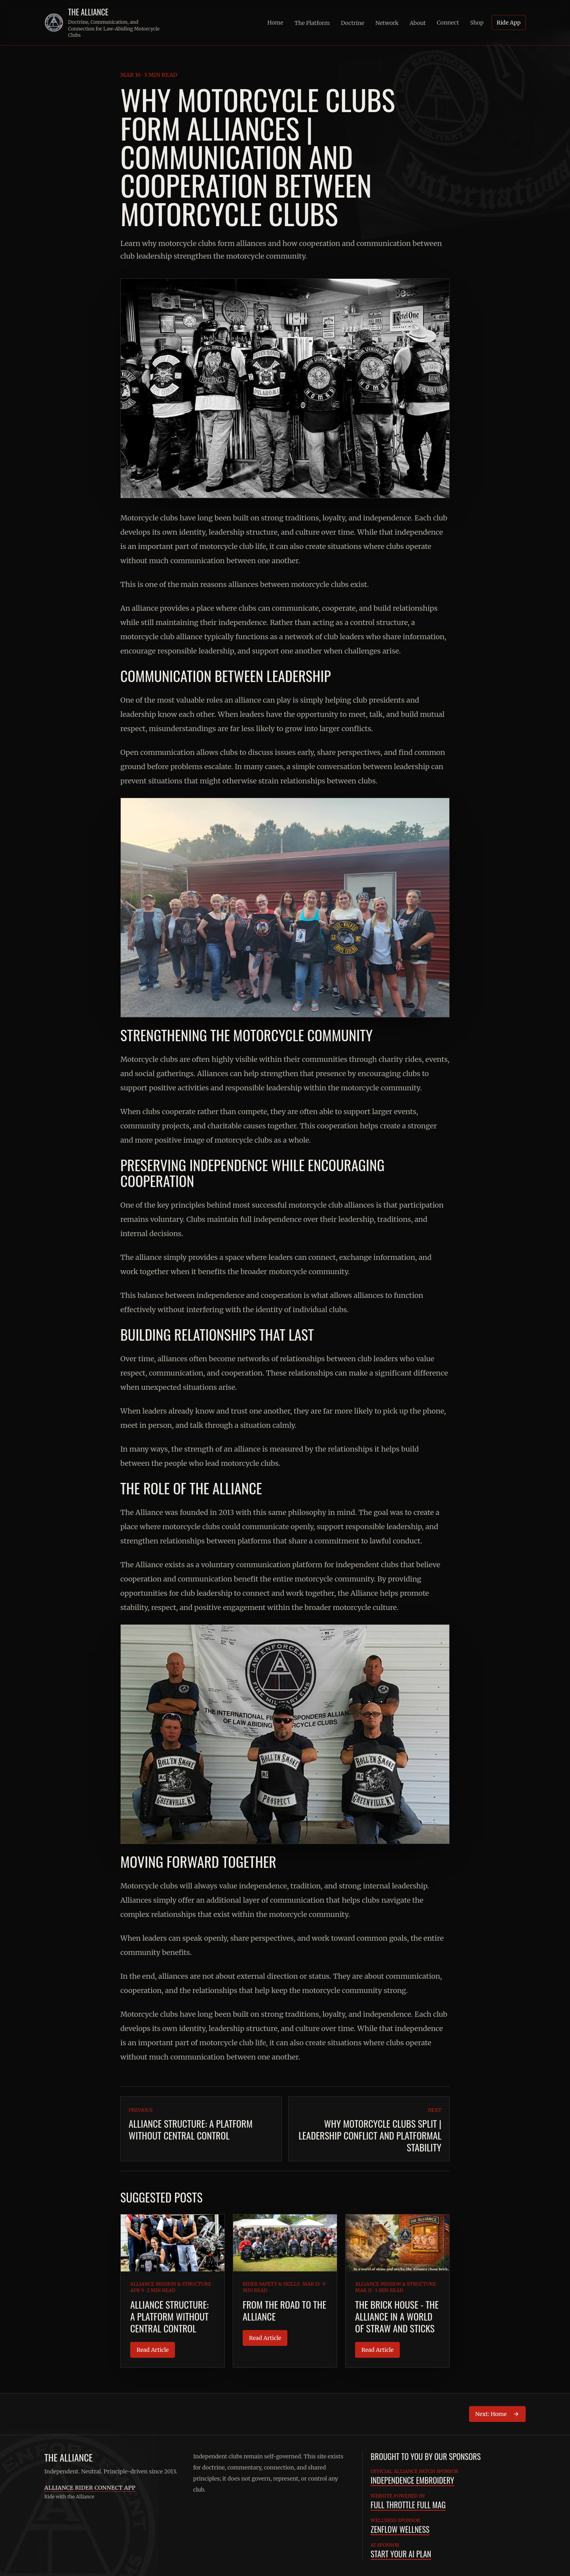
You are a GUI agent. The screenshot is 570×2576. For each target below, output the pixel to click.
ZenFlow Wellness (399, 2529)
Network (386, 23)
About (418, 23)
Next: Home (497, 2414)
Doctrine (352, 23)
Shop (476, 22)
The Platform (312, 23)
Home (275, 22)
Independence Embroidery (412, 2480)
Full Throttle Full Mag (408, 2505)
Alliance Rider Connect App (89, 2487)
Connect (448, 22)
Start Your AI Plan (400, 2554)
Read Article (153, 2349)
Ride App (509, 22)
